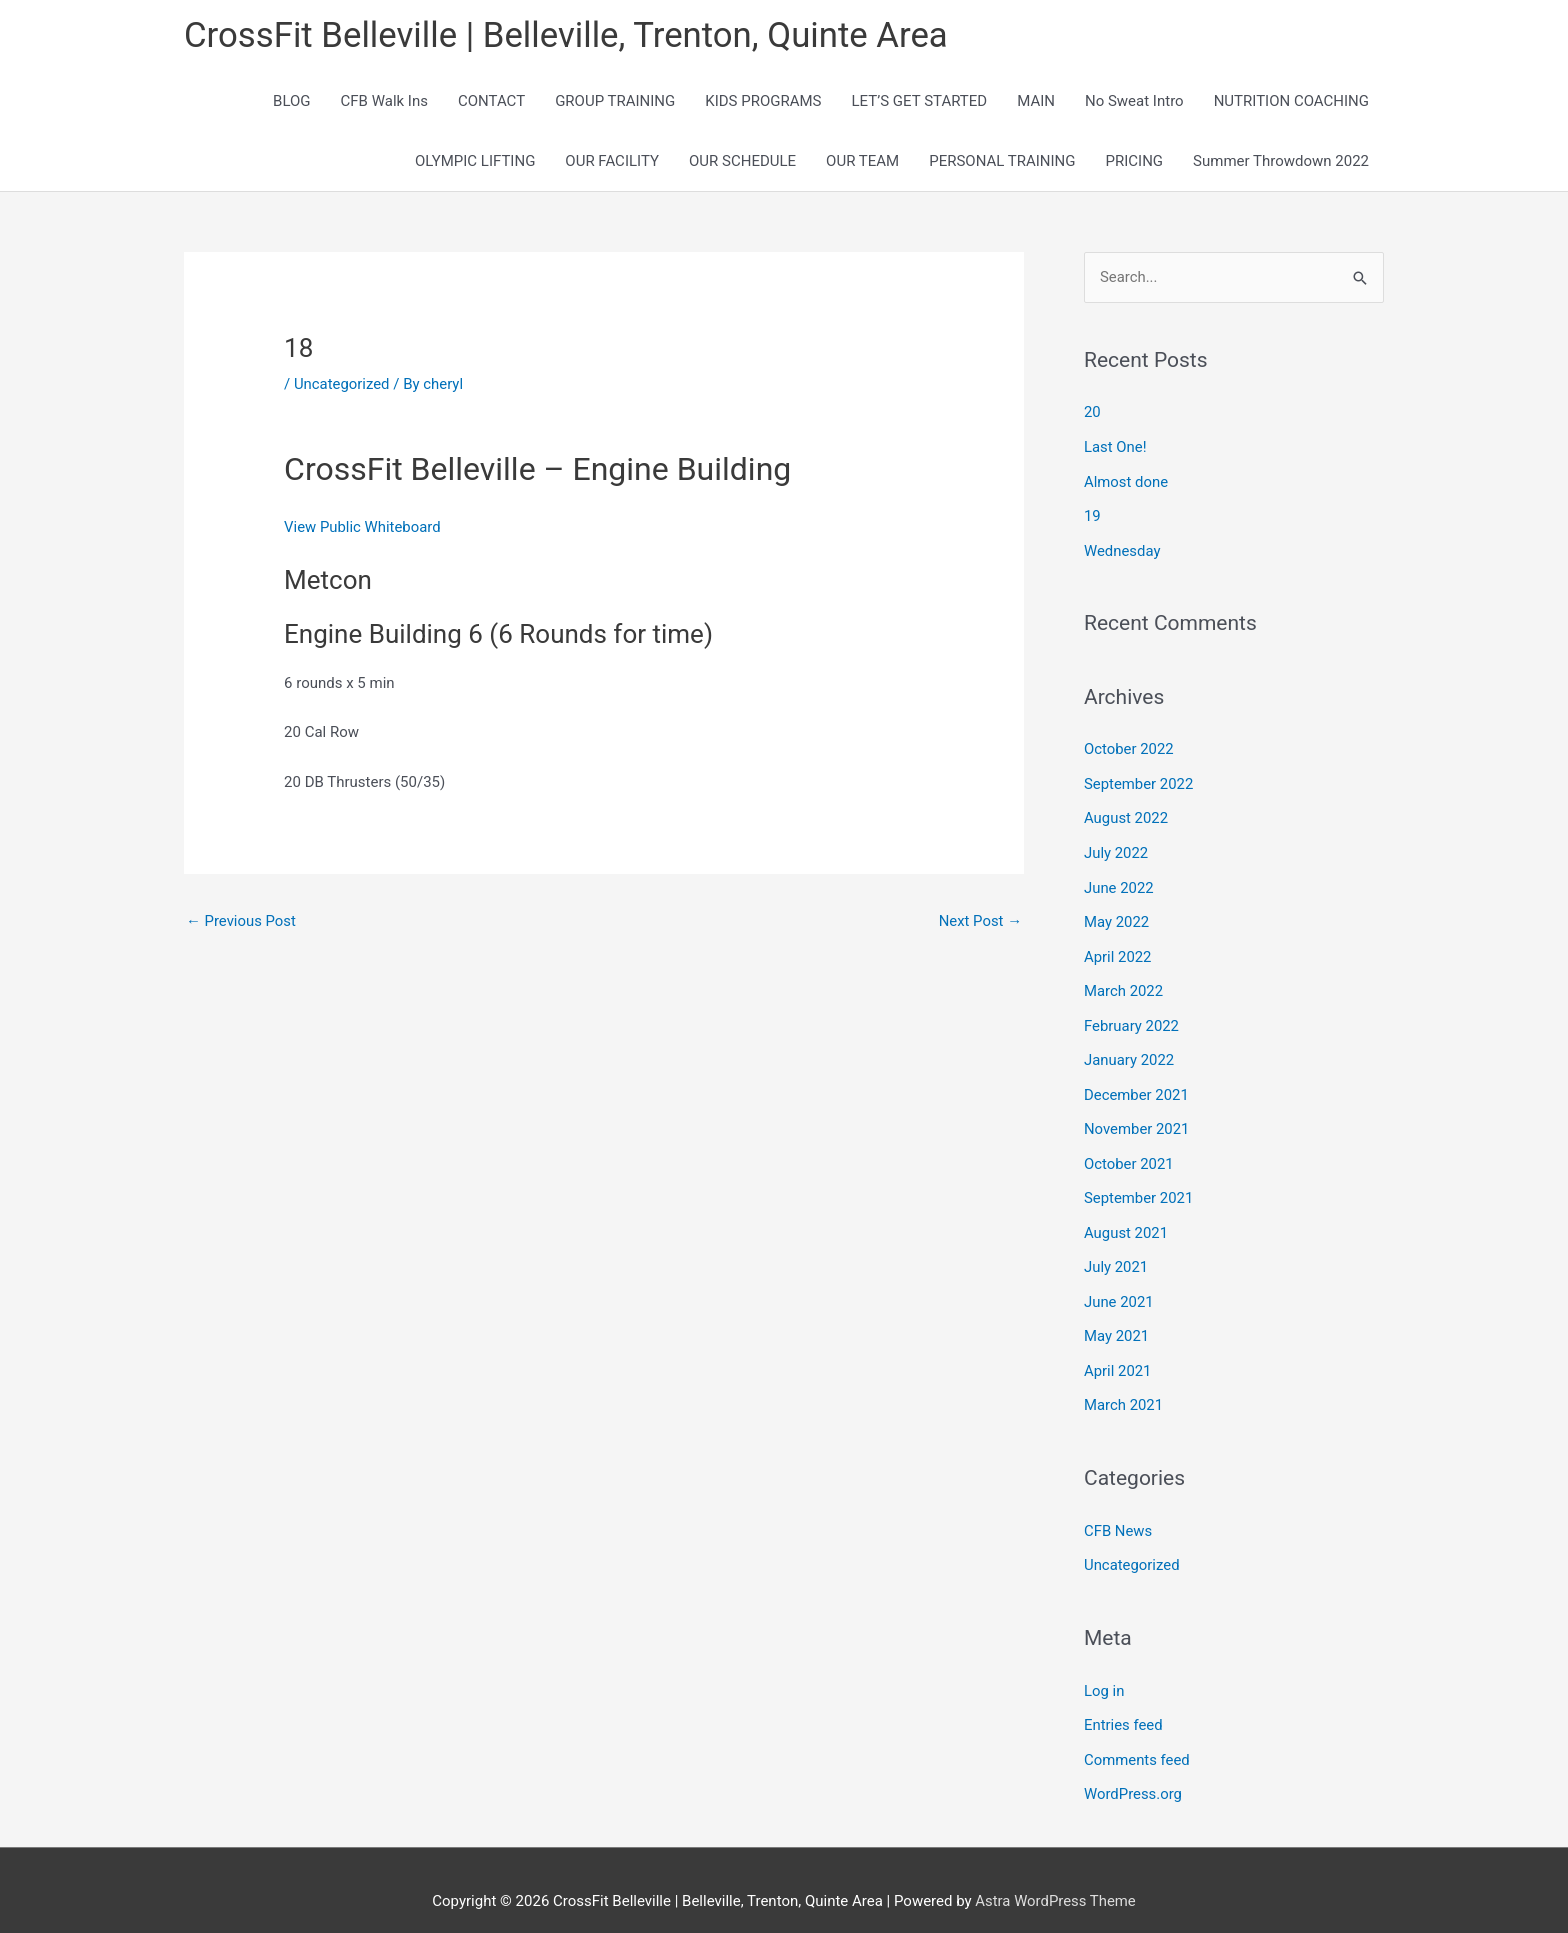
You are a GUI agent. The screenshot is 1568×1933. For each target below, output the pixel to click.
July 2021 (1116, 1253)
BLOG (292, 102)
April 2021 (1118, 1354)
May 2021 (1117, 1320)
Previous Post (241, 922)
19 (1092, 515)
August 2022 (1126, 814)
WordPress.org (1133, 1772)
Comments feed (1137, 1738)
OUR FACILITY (612, 162)
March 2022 (1124, 983)
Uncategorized (342, 384)
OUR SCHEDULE (742, 162)
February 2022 (1132, 1016)
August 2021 (1126, 1219)
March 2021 (1124, 1388)
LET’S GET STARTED (920, 102)
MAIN (1036, 102)
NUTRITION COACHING (1291, 102)
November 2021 (1137, 1118)
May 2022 (1117, 915)
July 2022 (1116, 848)
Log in (1104, 1670)
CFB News (1118, 1512)
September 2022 (1139, 780)
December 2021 (1137, 1084)
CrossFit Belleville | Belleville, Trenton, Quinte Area (569, 35)
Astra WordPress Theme (1056, 1878)
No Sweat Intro (1134, 102)
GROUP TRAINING (615, 102)
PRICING (1135, 162)
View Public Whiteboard (363, 528)
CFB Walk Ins (384, 102)
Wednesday (1122, 548)
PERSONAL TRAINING (1002, 162)
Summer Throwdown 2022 (1281, 162)
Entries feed (1123, 1704)
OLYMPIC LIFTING (475, 162)
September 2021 (1139, 1185)
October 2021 (1129, 1151)
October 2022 (1129, 746)
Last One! (1115, 447)
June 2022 (1119, 881)
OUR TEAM (862, 162)
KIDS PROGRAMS (763, 102)
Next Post (980, 922)
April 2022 (1118, 949)
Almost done (1126, 481)
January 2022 (1129, 1050)
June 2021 (1119, 1286)
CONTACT (491, 102)
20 (1092, 413)
